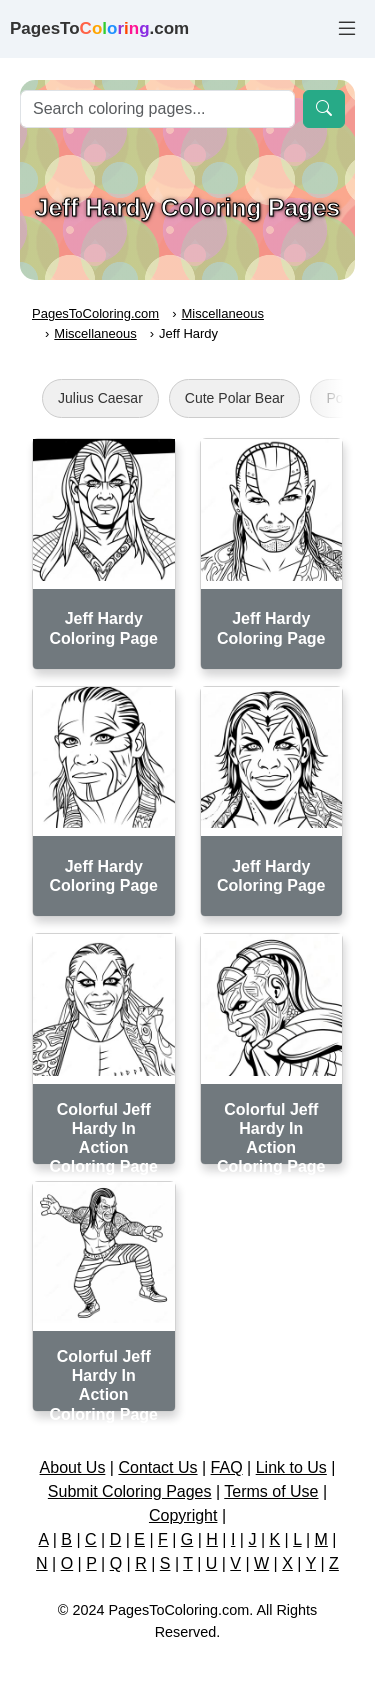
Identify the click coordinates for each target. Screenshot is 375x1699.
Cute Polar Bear (235, 398)
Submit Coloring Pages (130, 1491)
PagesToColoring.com (95, 313)
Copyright (183, 1515)
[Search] (157, 109)
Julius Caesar (100, 398)
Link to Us (291, 1467)
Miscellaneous (223, 313)
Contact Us (157, 1467)
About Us (73, 1467)
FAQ (227, 1467)
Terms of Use (271, 1491)
